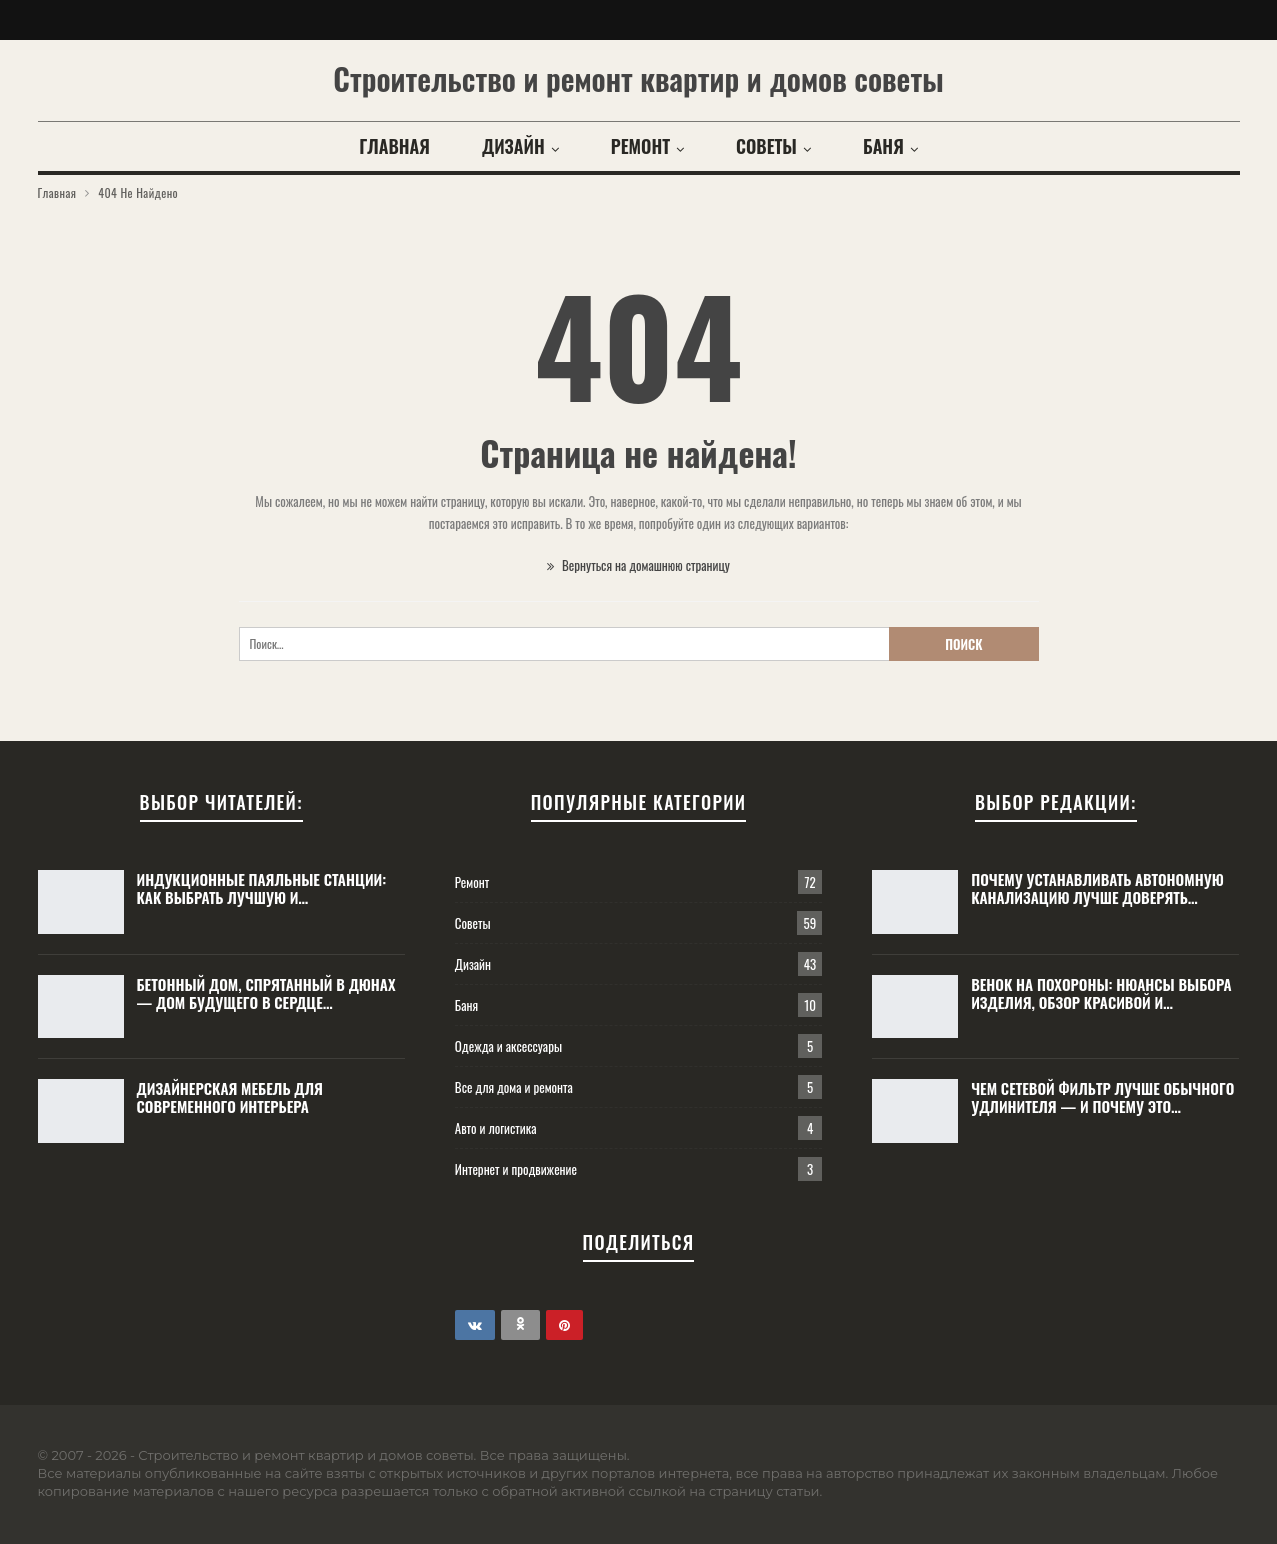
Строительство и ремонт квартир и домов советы (638, 78)
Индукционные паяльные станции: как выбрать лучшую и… (262, 888)
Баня (883, 146)
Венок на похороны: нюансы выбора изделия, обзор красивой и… (1101, 993)
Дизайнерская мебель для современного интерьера (230, 1097)
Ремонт (640, 146)
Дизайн (513, 146)
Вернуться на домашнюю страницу (638, 565)
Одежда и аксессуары (508, 1046)
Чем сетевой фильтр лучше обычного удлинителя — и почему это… (1102, 1097)
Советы (766, 146)
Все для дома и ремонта (514, 1087)
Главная (394, 146)
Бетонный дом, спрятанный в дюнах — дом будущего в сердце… (266, 993)
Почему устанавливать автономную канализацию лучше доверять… (1097, 888)
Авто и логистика (496, 1128)
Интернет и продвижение (516, 1169)
